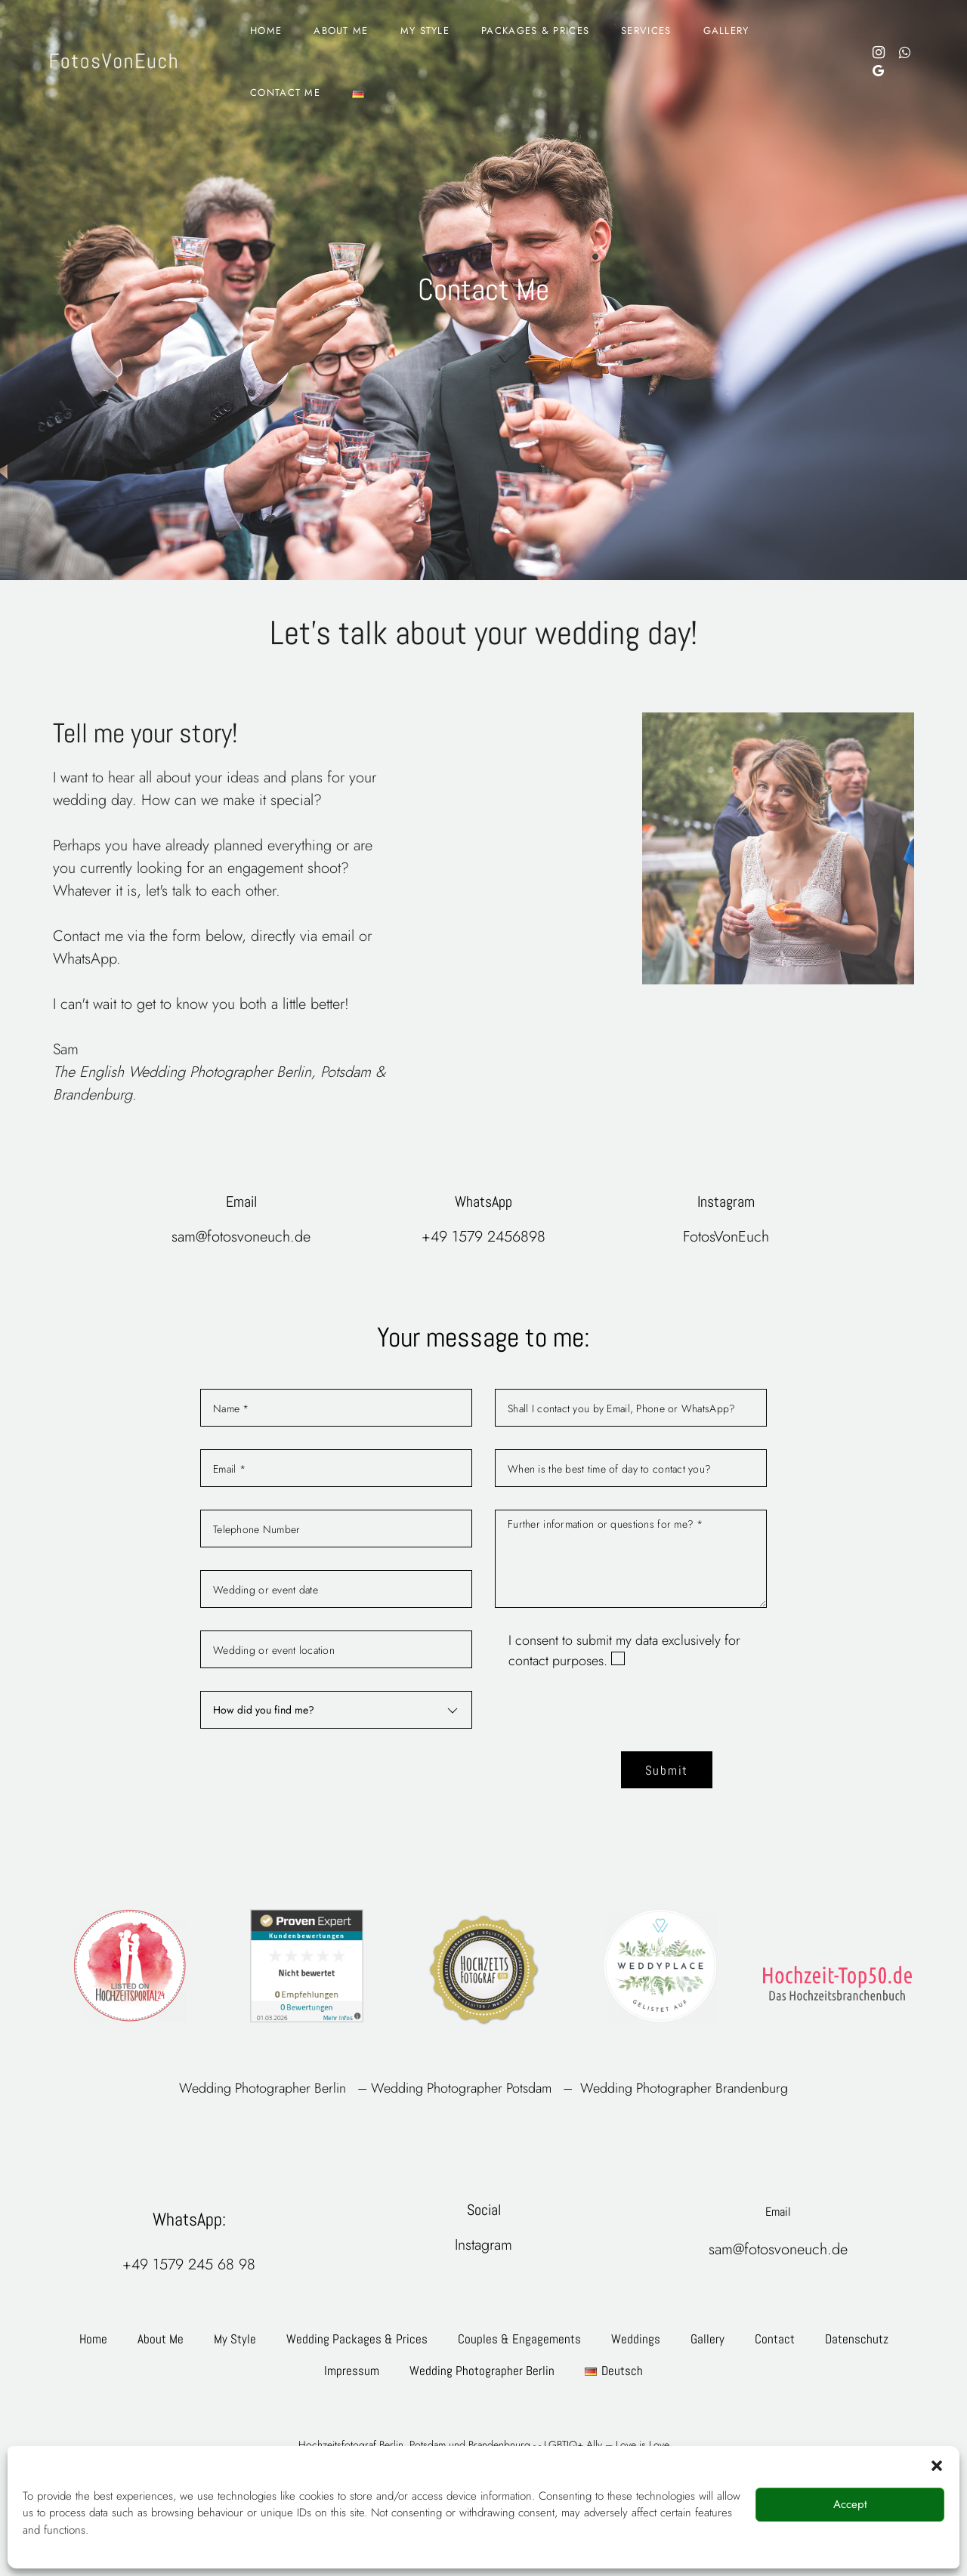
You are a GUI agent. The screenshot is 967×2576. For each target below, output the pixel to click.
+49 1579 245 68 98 (188, 2264)
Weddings (635, 2339)
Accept (850, 2504)
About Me (341, 30)
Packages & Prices (535, 30)
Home (266, 30)
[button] (936, 2465)
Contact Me (285, 92)
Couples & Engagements (519, 2339)
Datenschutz (856, 2339)
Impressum (351, 2370)
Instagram (483, 2245)
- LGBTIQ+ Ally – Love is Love (604, 2444)
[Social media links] (878, 53)
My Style (425, 30)
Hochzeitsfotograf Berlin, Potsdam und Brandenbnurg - (417, 2444)
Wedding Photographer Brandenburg (684, 2088)
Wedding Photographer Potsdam (461, 2088)
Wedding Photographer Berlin (262, 2088)
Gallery (726, 30)
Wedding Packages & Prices (357, 2339)
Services (646, 30)
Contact (775, 2339)
